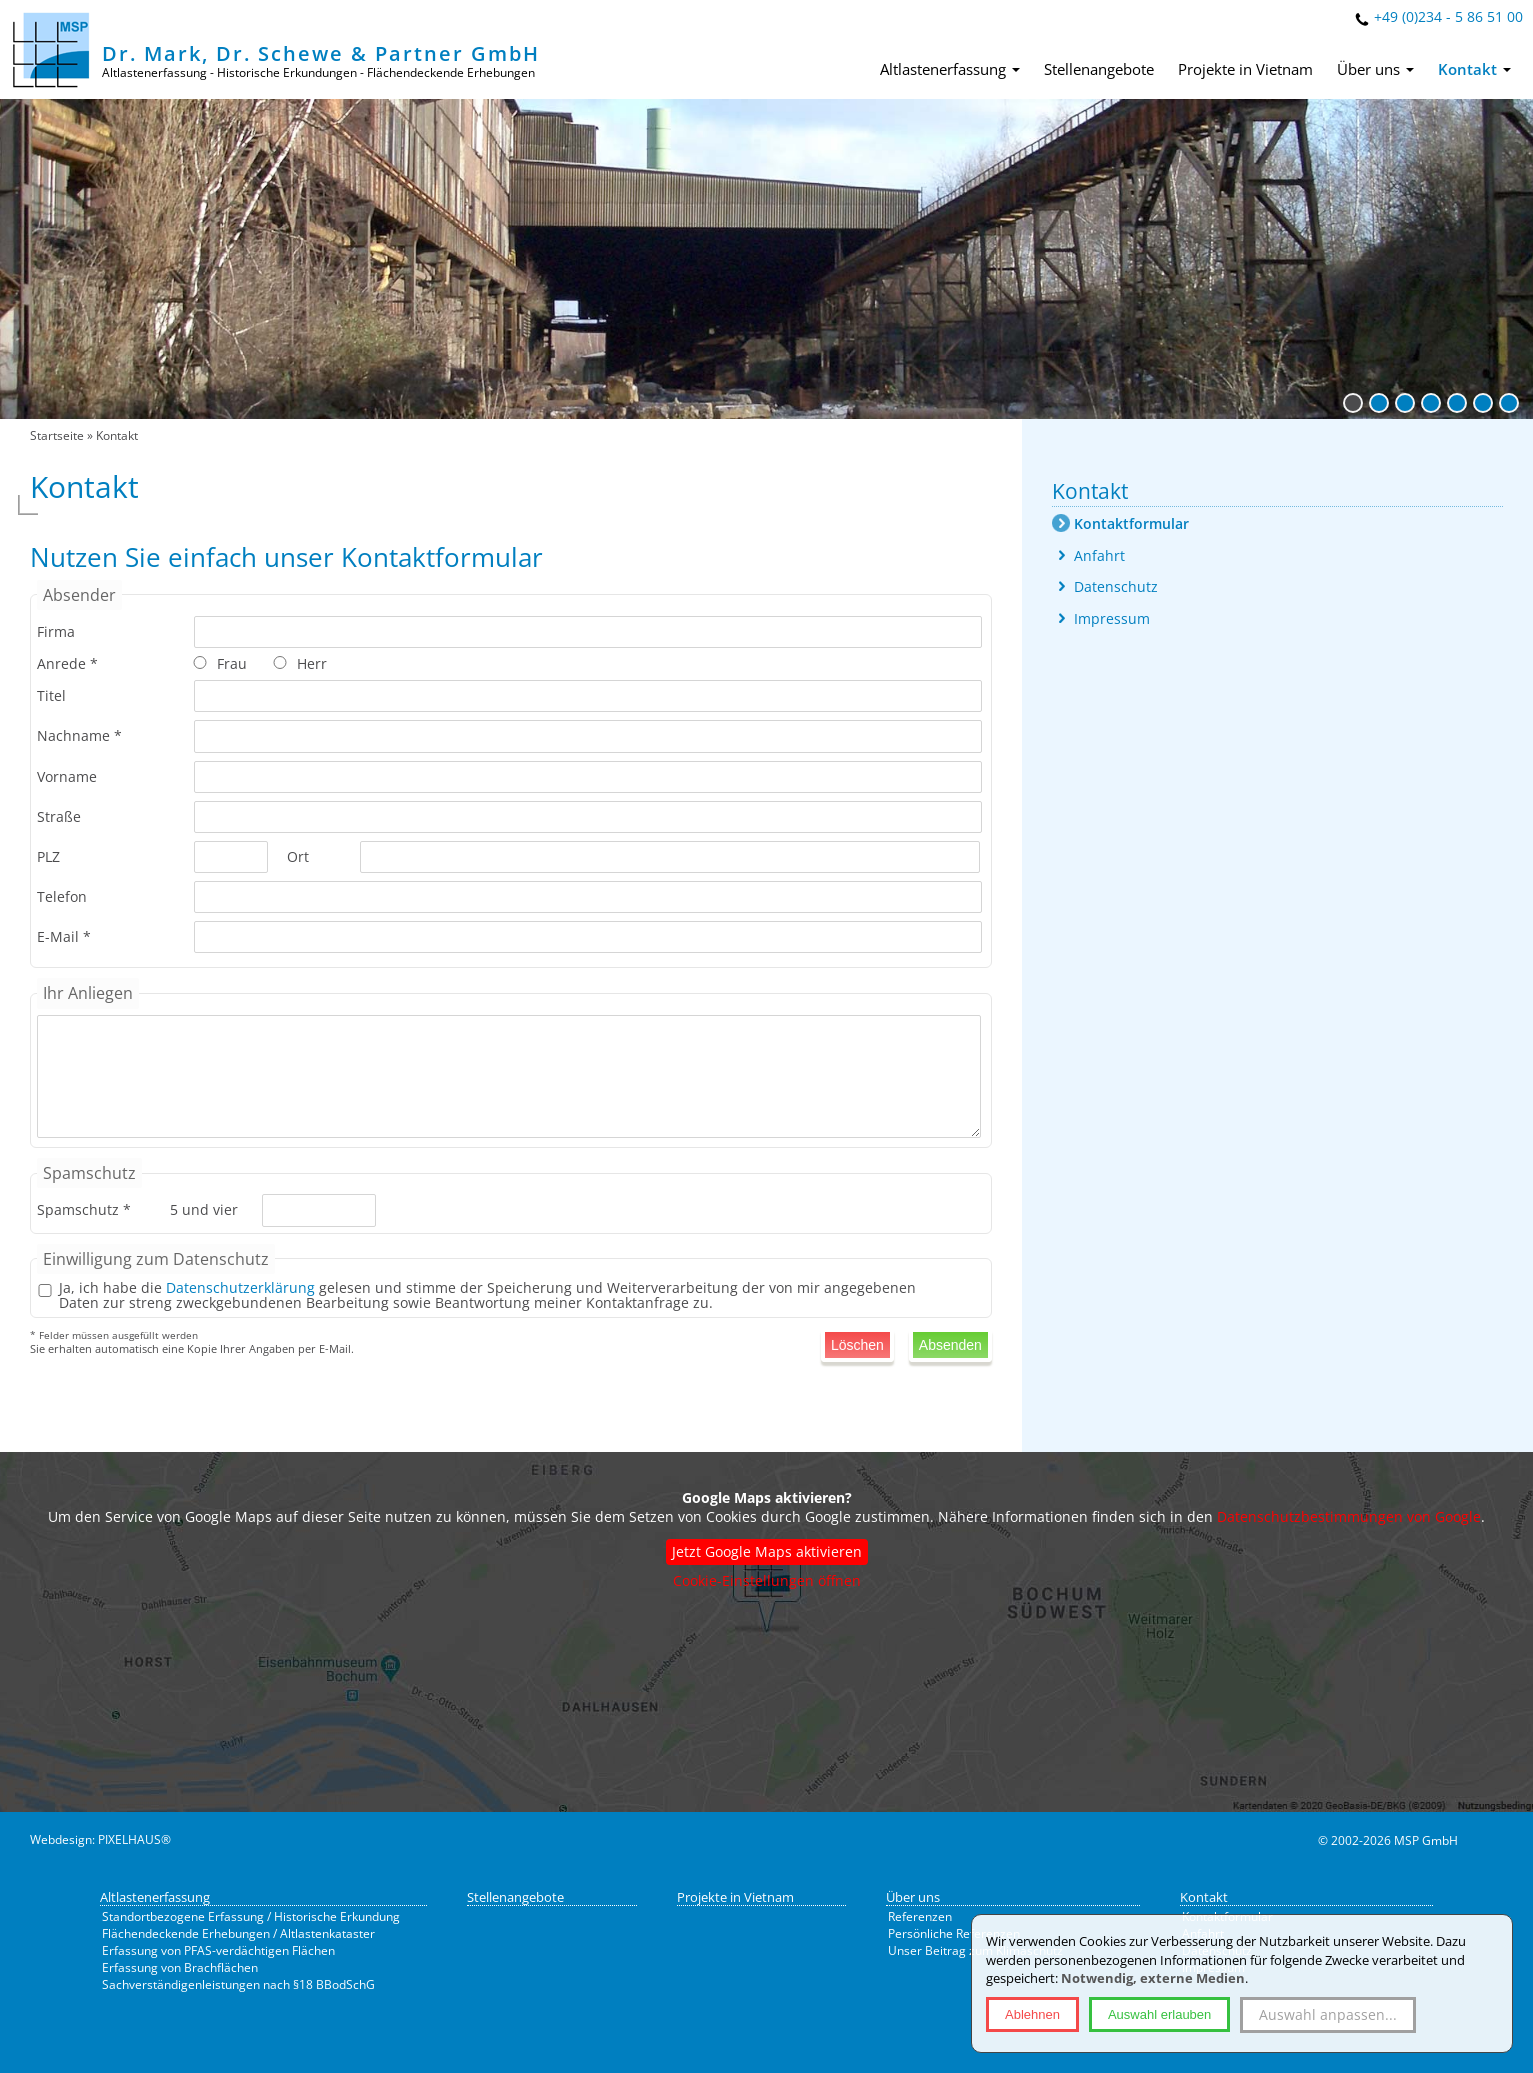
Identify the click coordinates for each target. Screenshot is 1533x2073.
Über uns (1375, 69)
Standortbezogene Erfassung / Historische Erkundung (251, 1916)
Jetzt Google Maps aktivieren (767, 1551)
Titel (51, 695)
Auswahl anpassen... (1328, 2014)
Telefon (62, 896)
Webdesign (61, 1839)
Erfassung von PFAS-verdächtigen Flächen (218, 1950)
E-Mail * (64, 936)
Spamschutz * (84, 1209)
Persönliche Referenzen (954, 1933)
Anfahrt (1099, 555)
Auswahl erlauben (1159, 2014)
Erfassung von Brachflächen (180, 1967)
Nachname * (79, 735)
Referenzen (920, 1916)
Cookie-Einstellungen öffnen (767, 1580)
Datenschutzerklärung (240, 1287)
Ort (298, 856)
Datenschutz (1116, 586)
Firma (56, 631)
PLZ (48, 856)
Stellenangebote (1099, 69)
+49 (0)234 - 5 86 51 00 (1448, 16)
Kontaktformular (1131, 523)
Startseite (57, 435)
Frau (232, 663)
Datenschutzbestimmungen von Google (1349, 1516)
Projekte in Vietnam (1245, 69)
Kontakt (1474, 69)
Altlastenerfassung (950, 69)
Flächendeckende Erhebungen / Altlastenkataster (238, 1933)
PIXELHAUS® (134, 1839)
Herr (312, 663)
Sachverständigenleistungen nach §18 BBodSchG (238, 1984)
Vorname (67, 776)
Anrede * (67, 663)
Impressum (1112, 618)
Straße (59, 816)
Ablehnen (1032, 2014)
